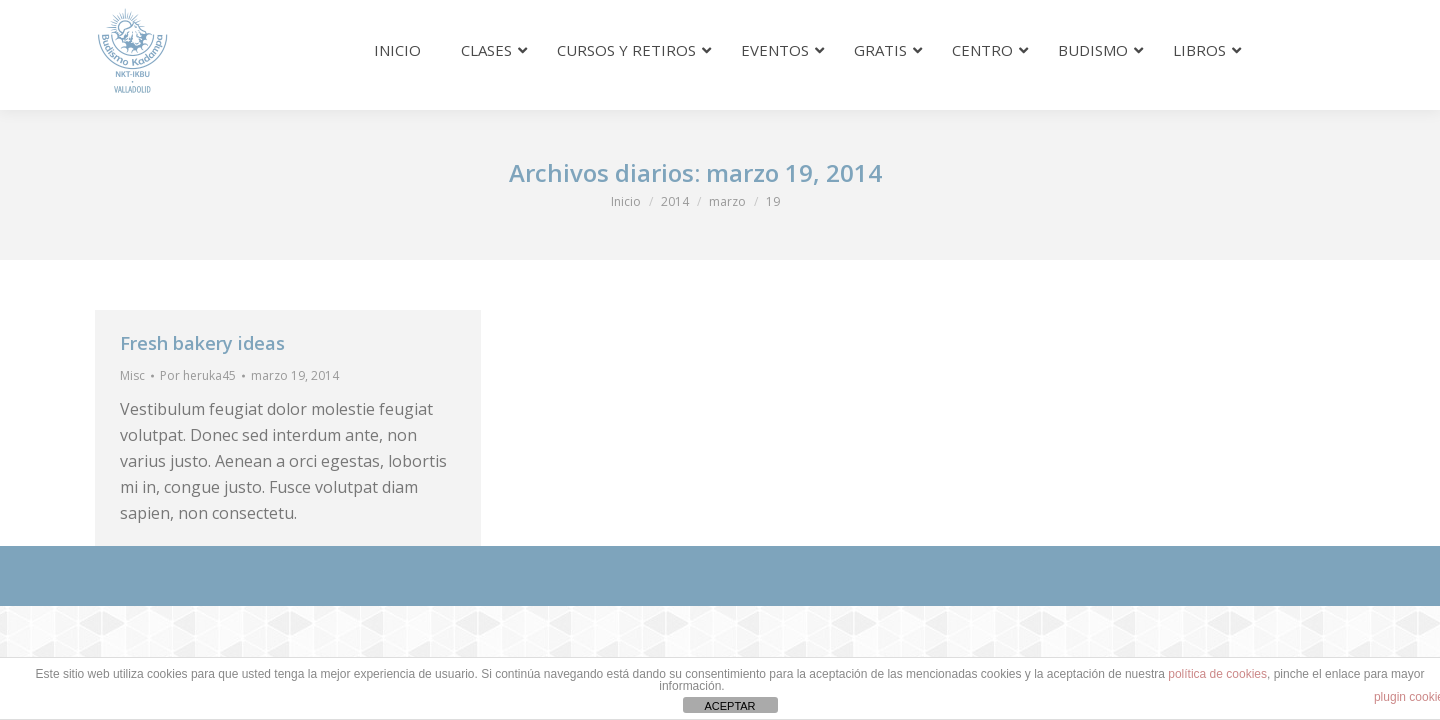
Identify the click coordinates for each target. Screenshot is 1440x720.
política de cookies (1217, 674)
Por (198, 375)
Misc (132, 375)
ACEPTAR (729, 706)
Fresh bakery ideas (202, 343)
